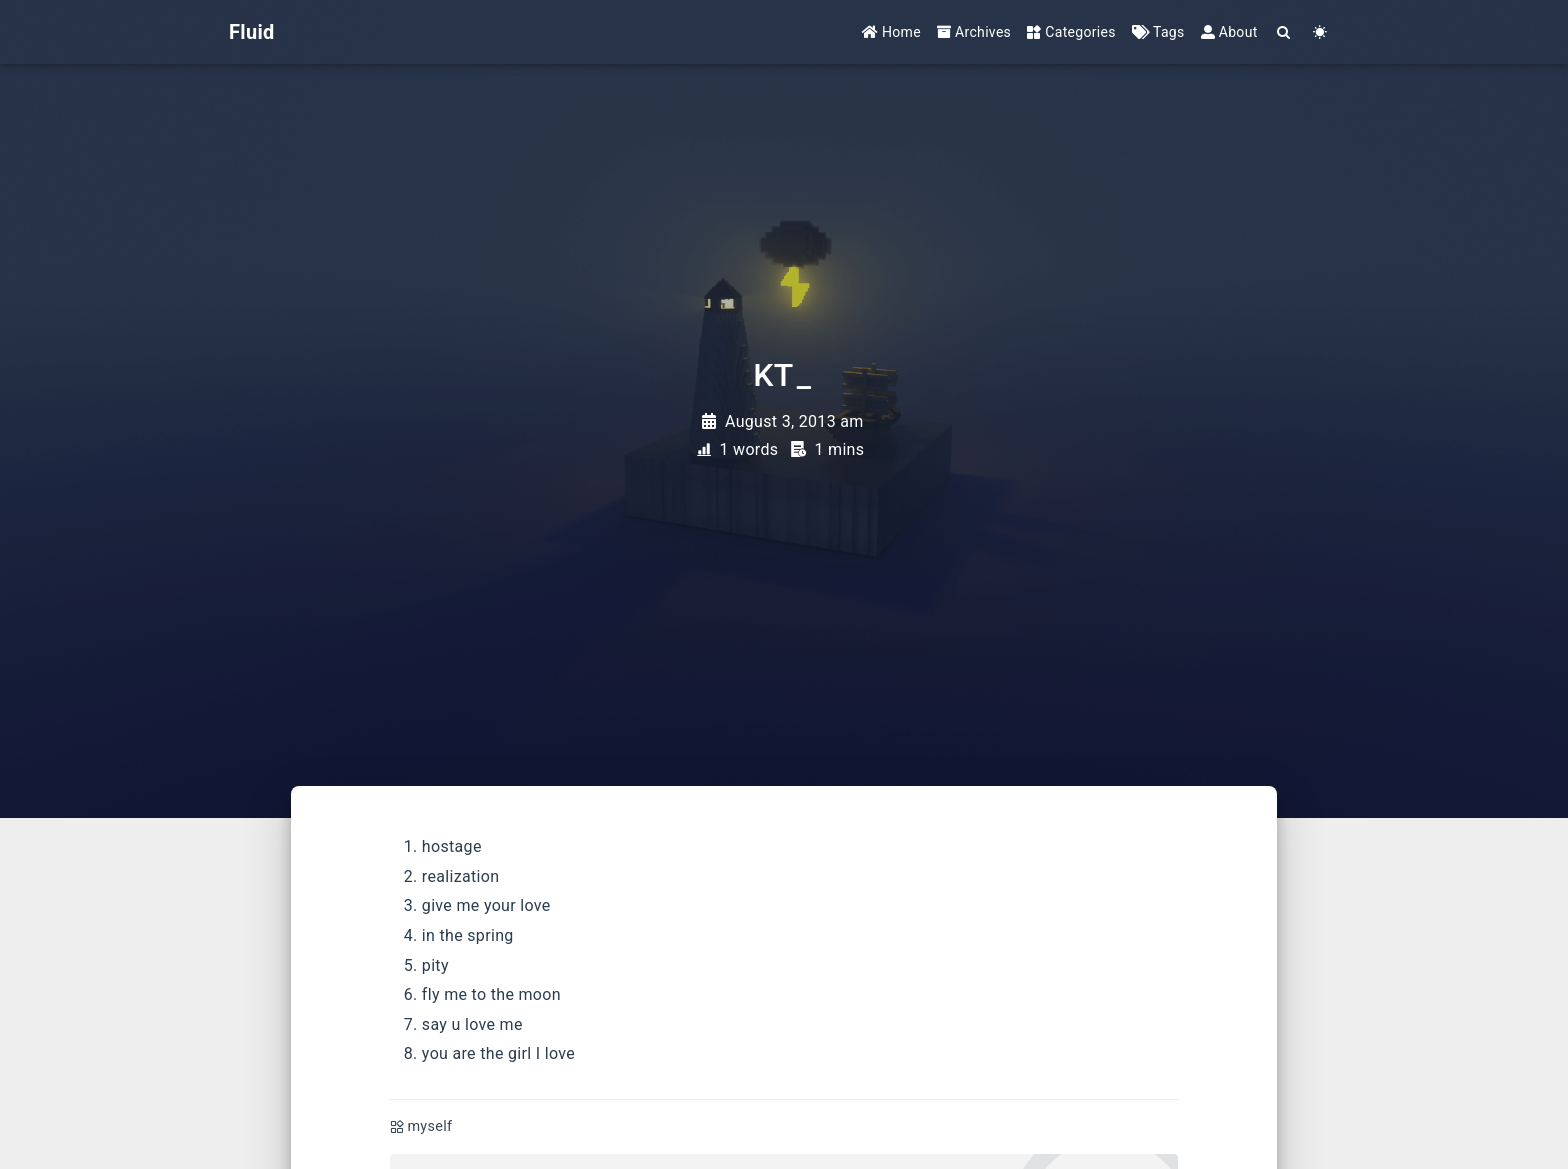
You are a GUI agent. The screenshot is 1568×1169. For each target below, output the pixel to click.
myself (429, 1126)
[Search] (1284, 32)
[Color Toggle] (1320, 32)
